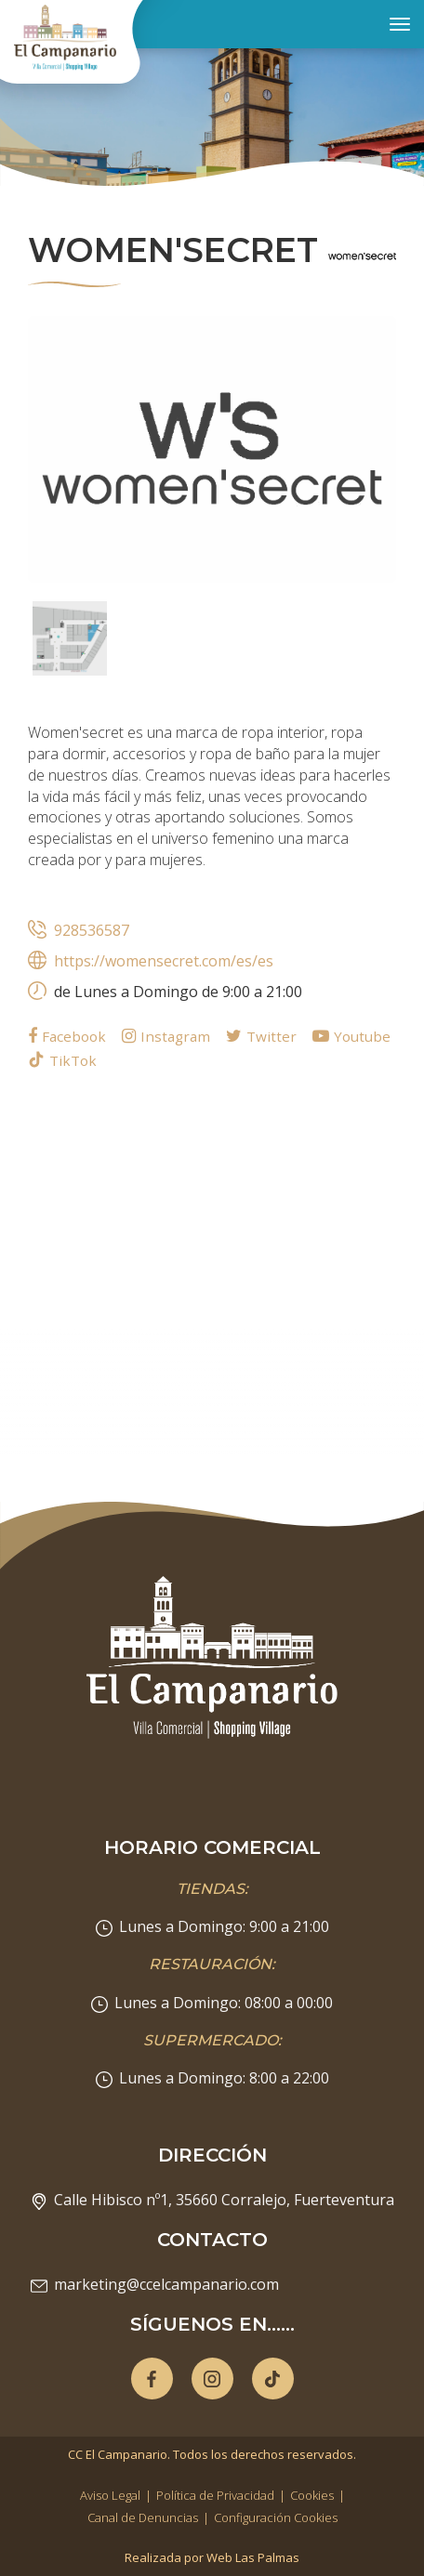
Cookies (312, 2495)
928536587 (91, 930)
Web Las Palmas (252, 2557)
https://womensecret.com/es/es (163, 961)
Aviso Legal (110, 2495)
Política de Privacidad (215, 2495)
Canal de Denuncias (142, 2517)
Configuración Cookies (276, 2517)
